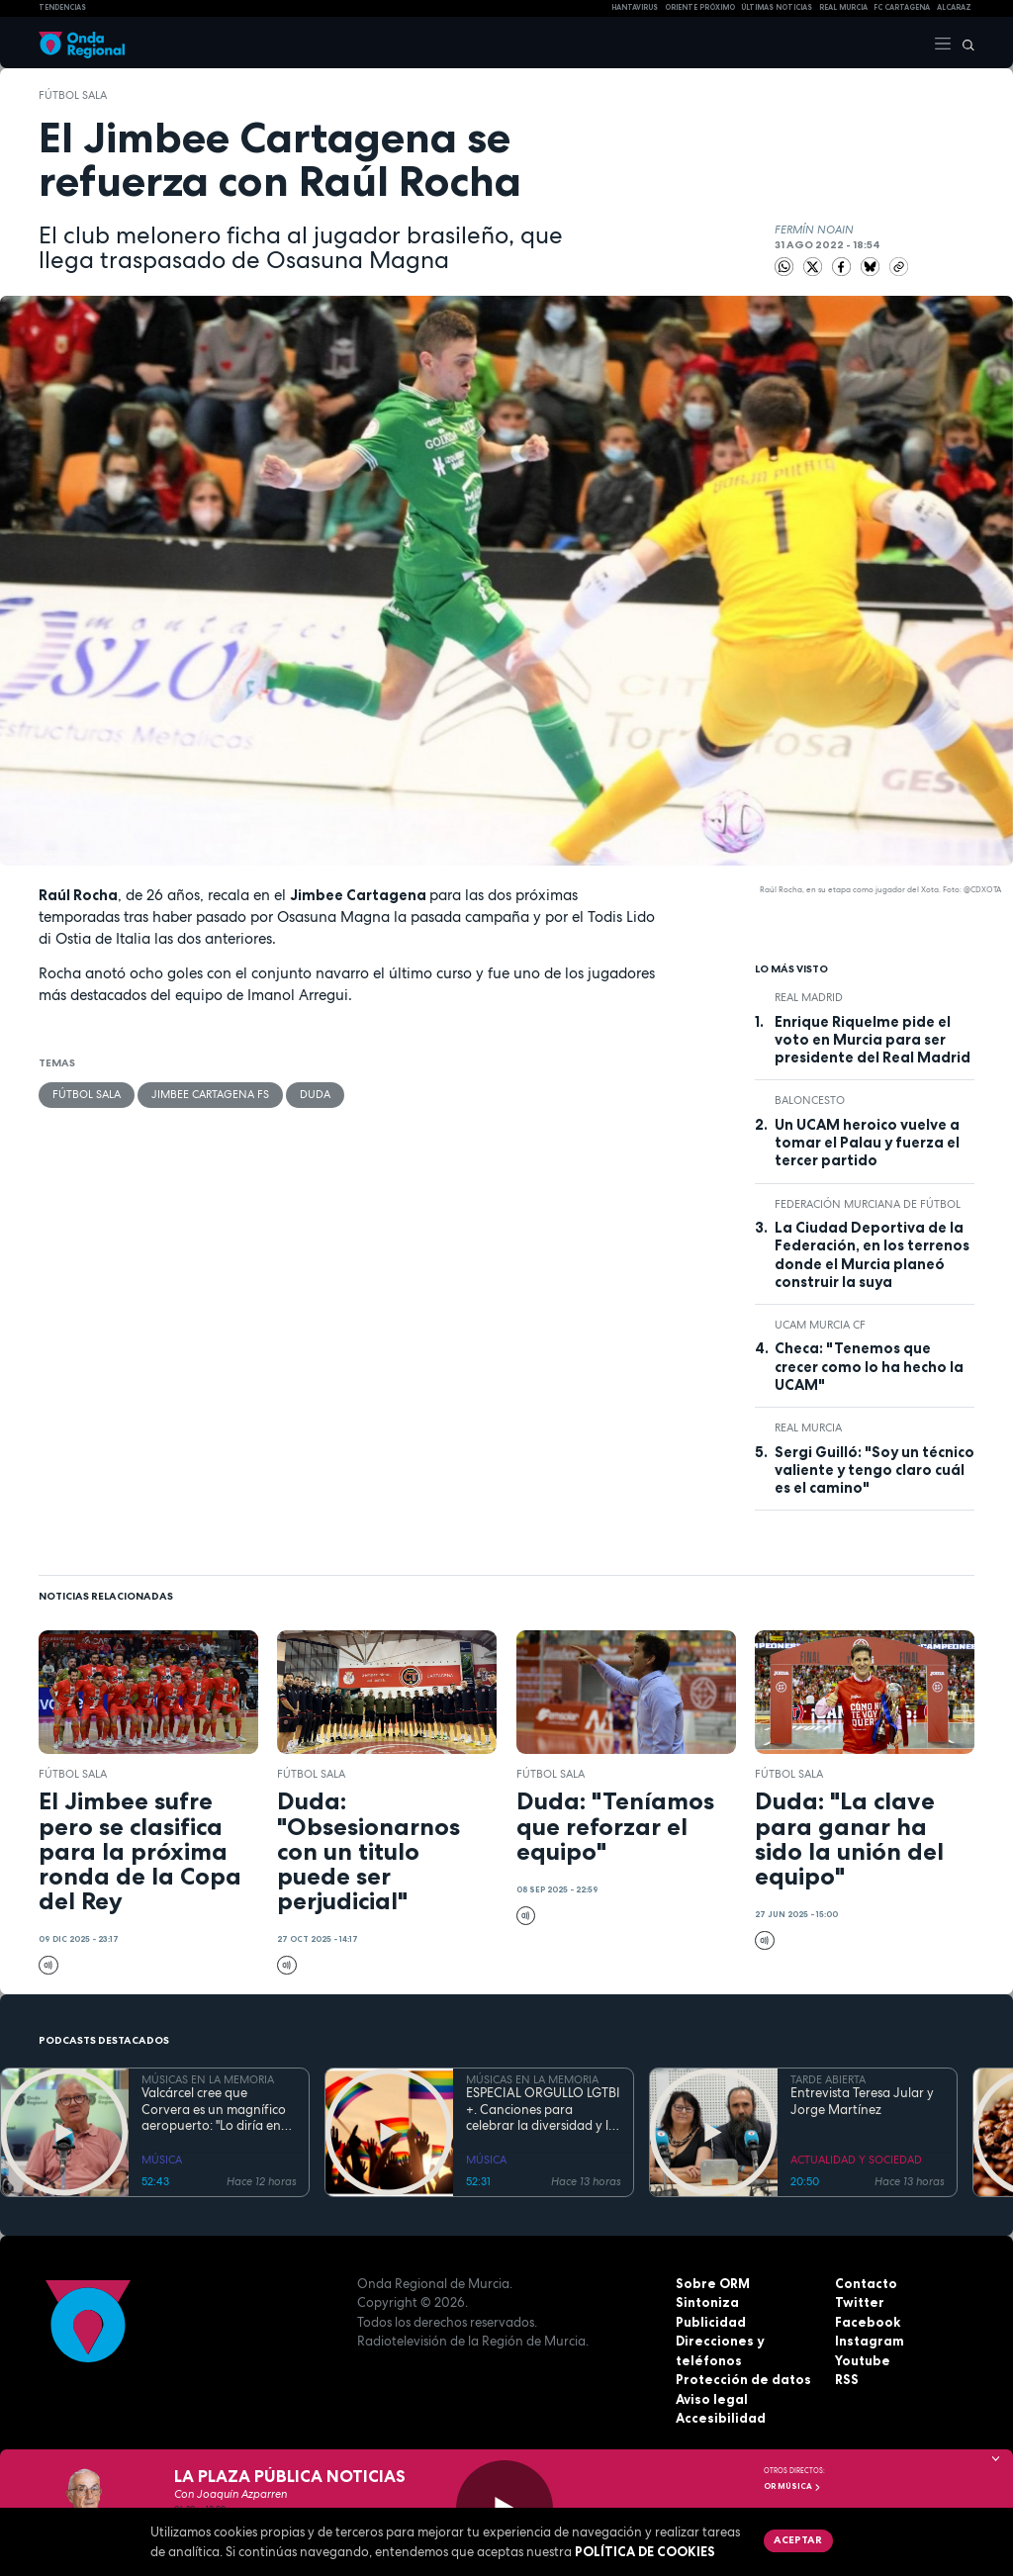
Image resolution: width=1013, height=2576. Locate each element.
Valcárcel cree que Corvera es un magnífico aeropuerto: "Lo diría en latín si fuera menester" (213, 2109)
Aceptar (798, 2539)
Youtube (862, 2360)
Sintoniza (707, 2302)
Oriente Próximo (700, 7)
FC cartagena (902, 7)
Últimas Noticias (776, 7)
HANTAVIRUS (634, 7)
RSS (847, 2379)
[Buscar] (963, 42)
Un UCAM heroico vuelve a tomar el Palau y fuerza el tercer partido (867, 1143)
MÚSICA (161, 2159)
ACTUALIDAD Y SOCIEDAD (856, 2159)
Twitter (859, 2302)
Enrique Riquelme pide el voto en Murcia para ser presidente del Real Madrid (872, 1040)
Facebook (867, 2322)
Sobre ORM (713, 2283)
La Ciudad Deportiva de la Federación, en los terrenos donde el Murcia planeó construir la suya (872, 1255)
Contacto (866, 2283)
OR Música (792, 2486)
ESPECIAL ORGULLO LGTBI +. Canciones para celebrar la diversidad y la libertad (543, 2109)
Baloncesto (810, 1100)
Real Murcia (843, 7)
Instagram (869, 2340)
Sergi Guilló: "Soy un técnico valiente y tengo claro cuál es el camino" (874, 1470)
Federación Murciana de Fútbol (868, 1204)
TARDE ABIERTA (828, 2079)
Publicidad (711, 2322)
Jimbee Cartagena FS (210, 1094)
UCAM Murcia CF (820, 1325)
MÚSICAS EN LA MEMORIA (207, 2079)
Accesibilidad (721, 2418)
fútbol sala (73, 95)
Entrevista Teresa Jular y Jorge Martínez (862, 2101)
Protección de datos (743, 2379)
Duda (315, 1094)
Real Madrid (809, 997)
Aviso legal (712, 2399)
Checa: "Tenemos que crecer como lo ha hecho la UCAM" (869, 1366)
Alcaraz (954, 7)
